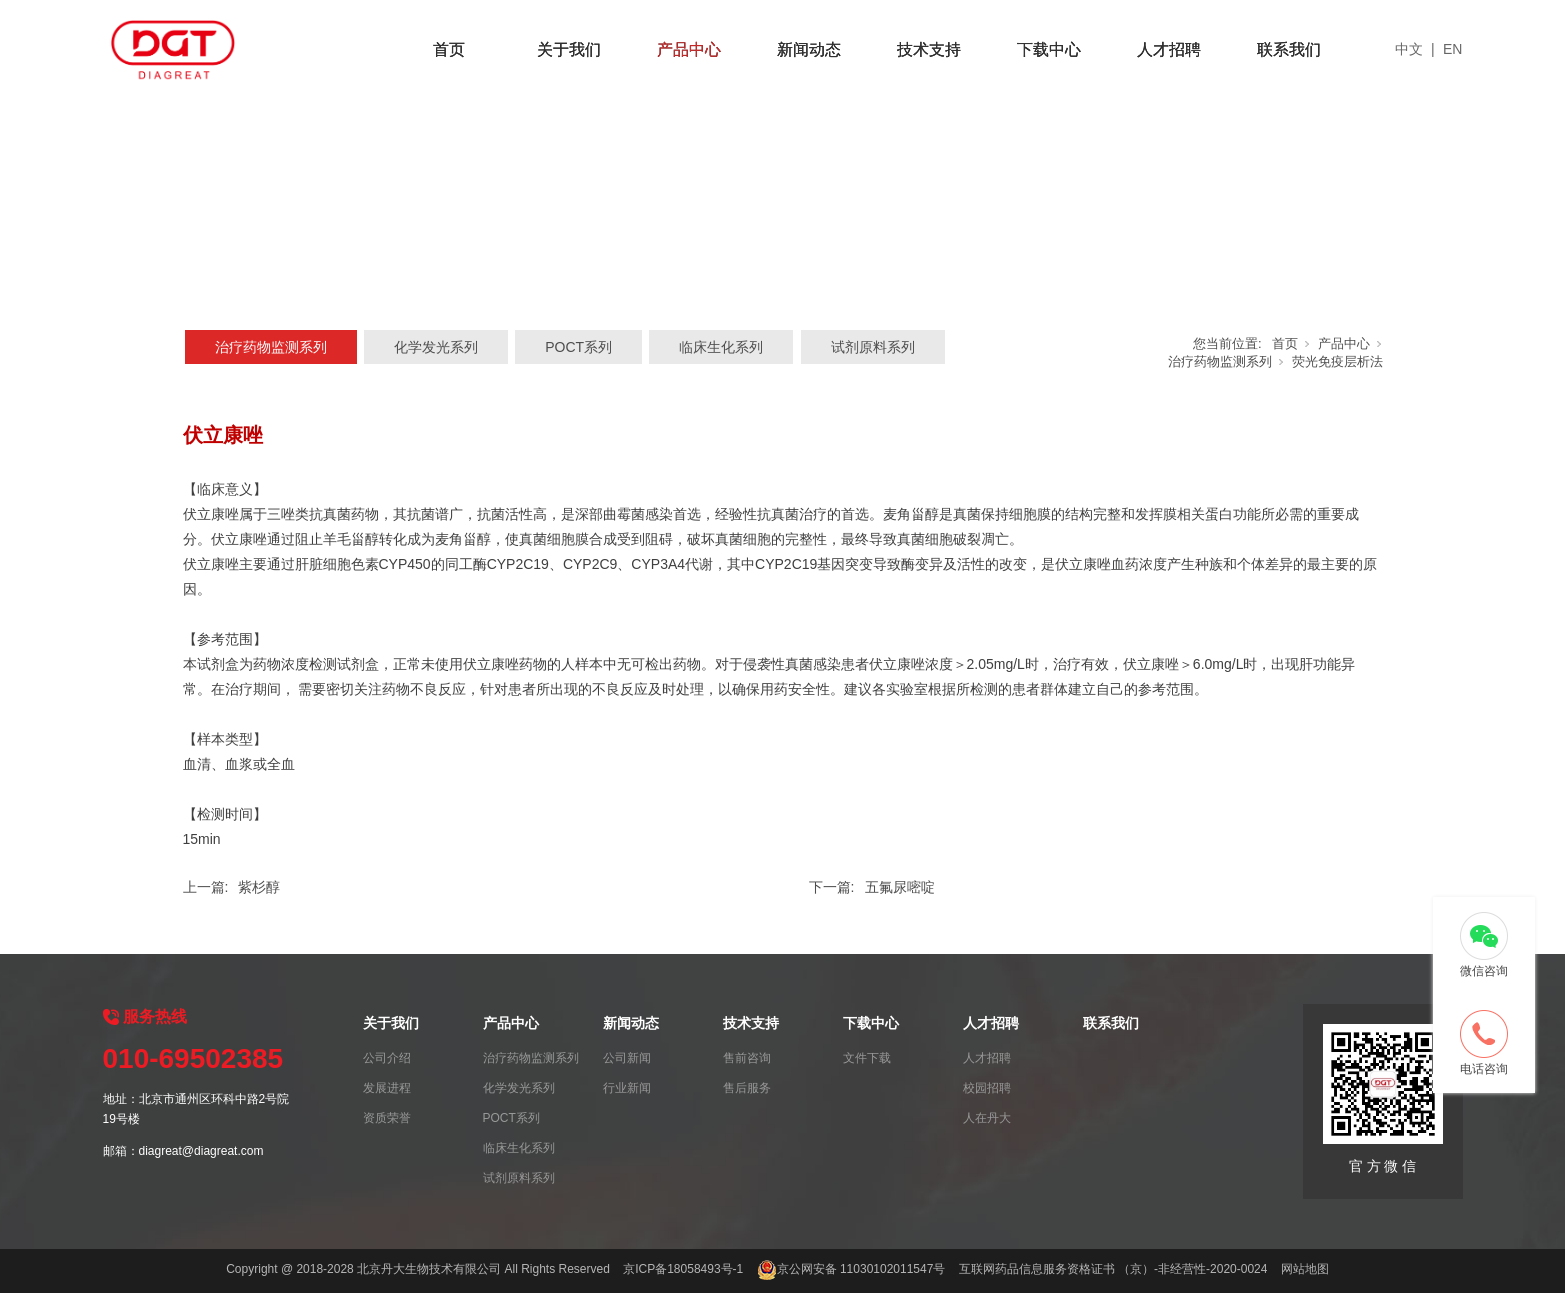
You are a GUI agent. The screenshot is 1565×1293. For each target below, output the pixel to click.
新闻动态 (809, 49)
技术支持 (929, 49)
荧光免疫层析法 (1337, 361)
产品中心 (689, 49)
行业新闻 (627, 1088)
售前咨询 (747, 1058)
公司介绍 (387, 1058)
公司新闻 (627, 1058)
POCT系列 (578, 347)
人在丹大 (987, 1118)
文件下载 (867, 1058)
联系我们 (1289, 49)
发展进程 (387, 1088)
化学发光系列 (436, 347)
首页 (449, 49)
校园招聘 (987, 1088)
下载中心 (1049, 49)
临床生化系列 (721, 347)
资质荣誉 (387, 1118)
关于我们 (569, 49)
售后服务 (747, 1088)
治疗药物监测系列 (271, 347)
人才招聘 (1169, 49)
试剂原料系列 (873, 347)
